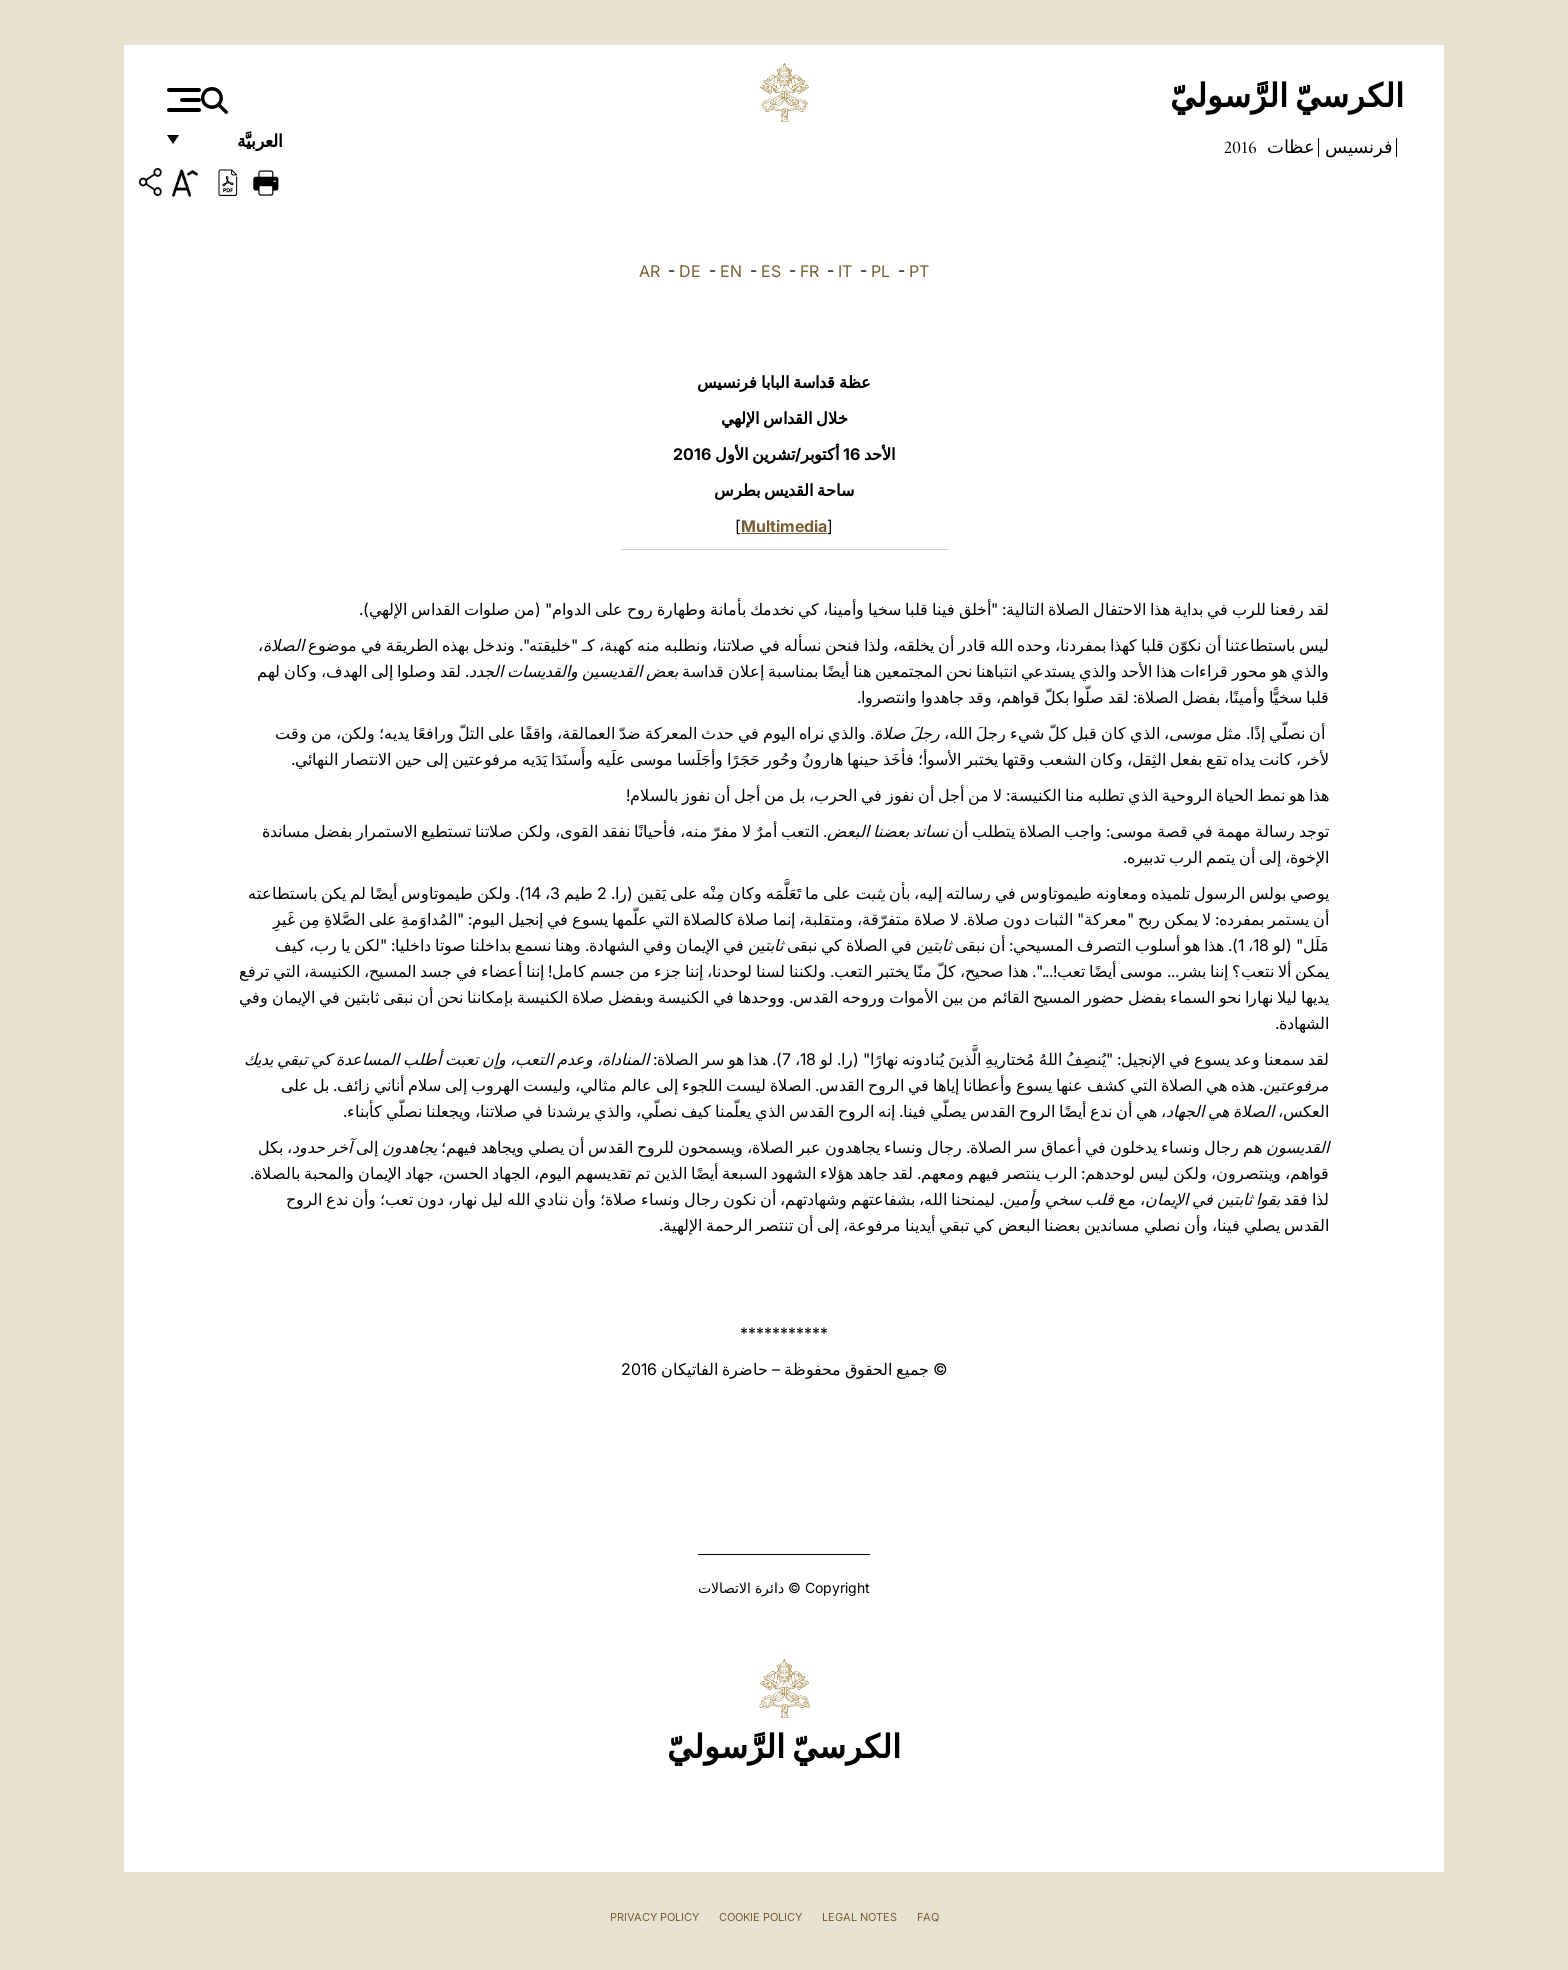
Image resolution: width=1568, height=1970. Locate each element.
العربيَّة (238, 147)
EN (731, 271)
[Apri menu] (181, 100)
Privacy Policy (654, 1917)
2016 (1240, 147)
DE (690, 271)
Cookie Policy (760, 1917)
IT (845, 271)
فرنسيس (1357, 147)
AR (649, 271)
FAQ (928, 1917)
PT (919, 271)
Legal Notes (859, 1917)
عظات (1289, 147)
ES (771, 271)
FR (809, 271)
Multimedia (784, 526)
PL (880, 271)
